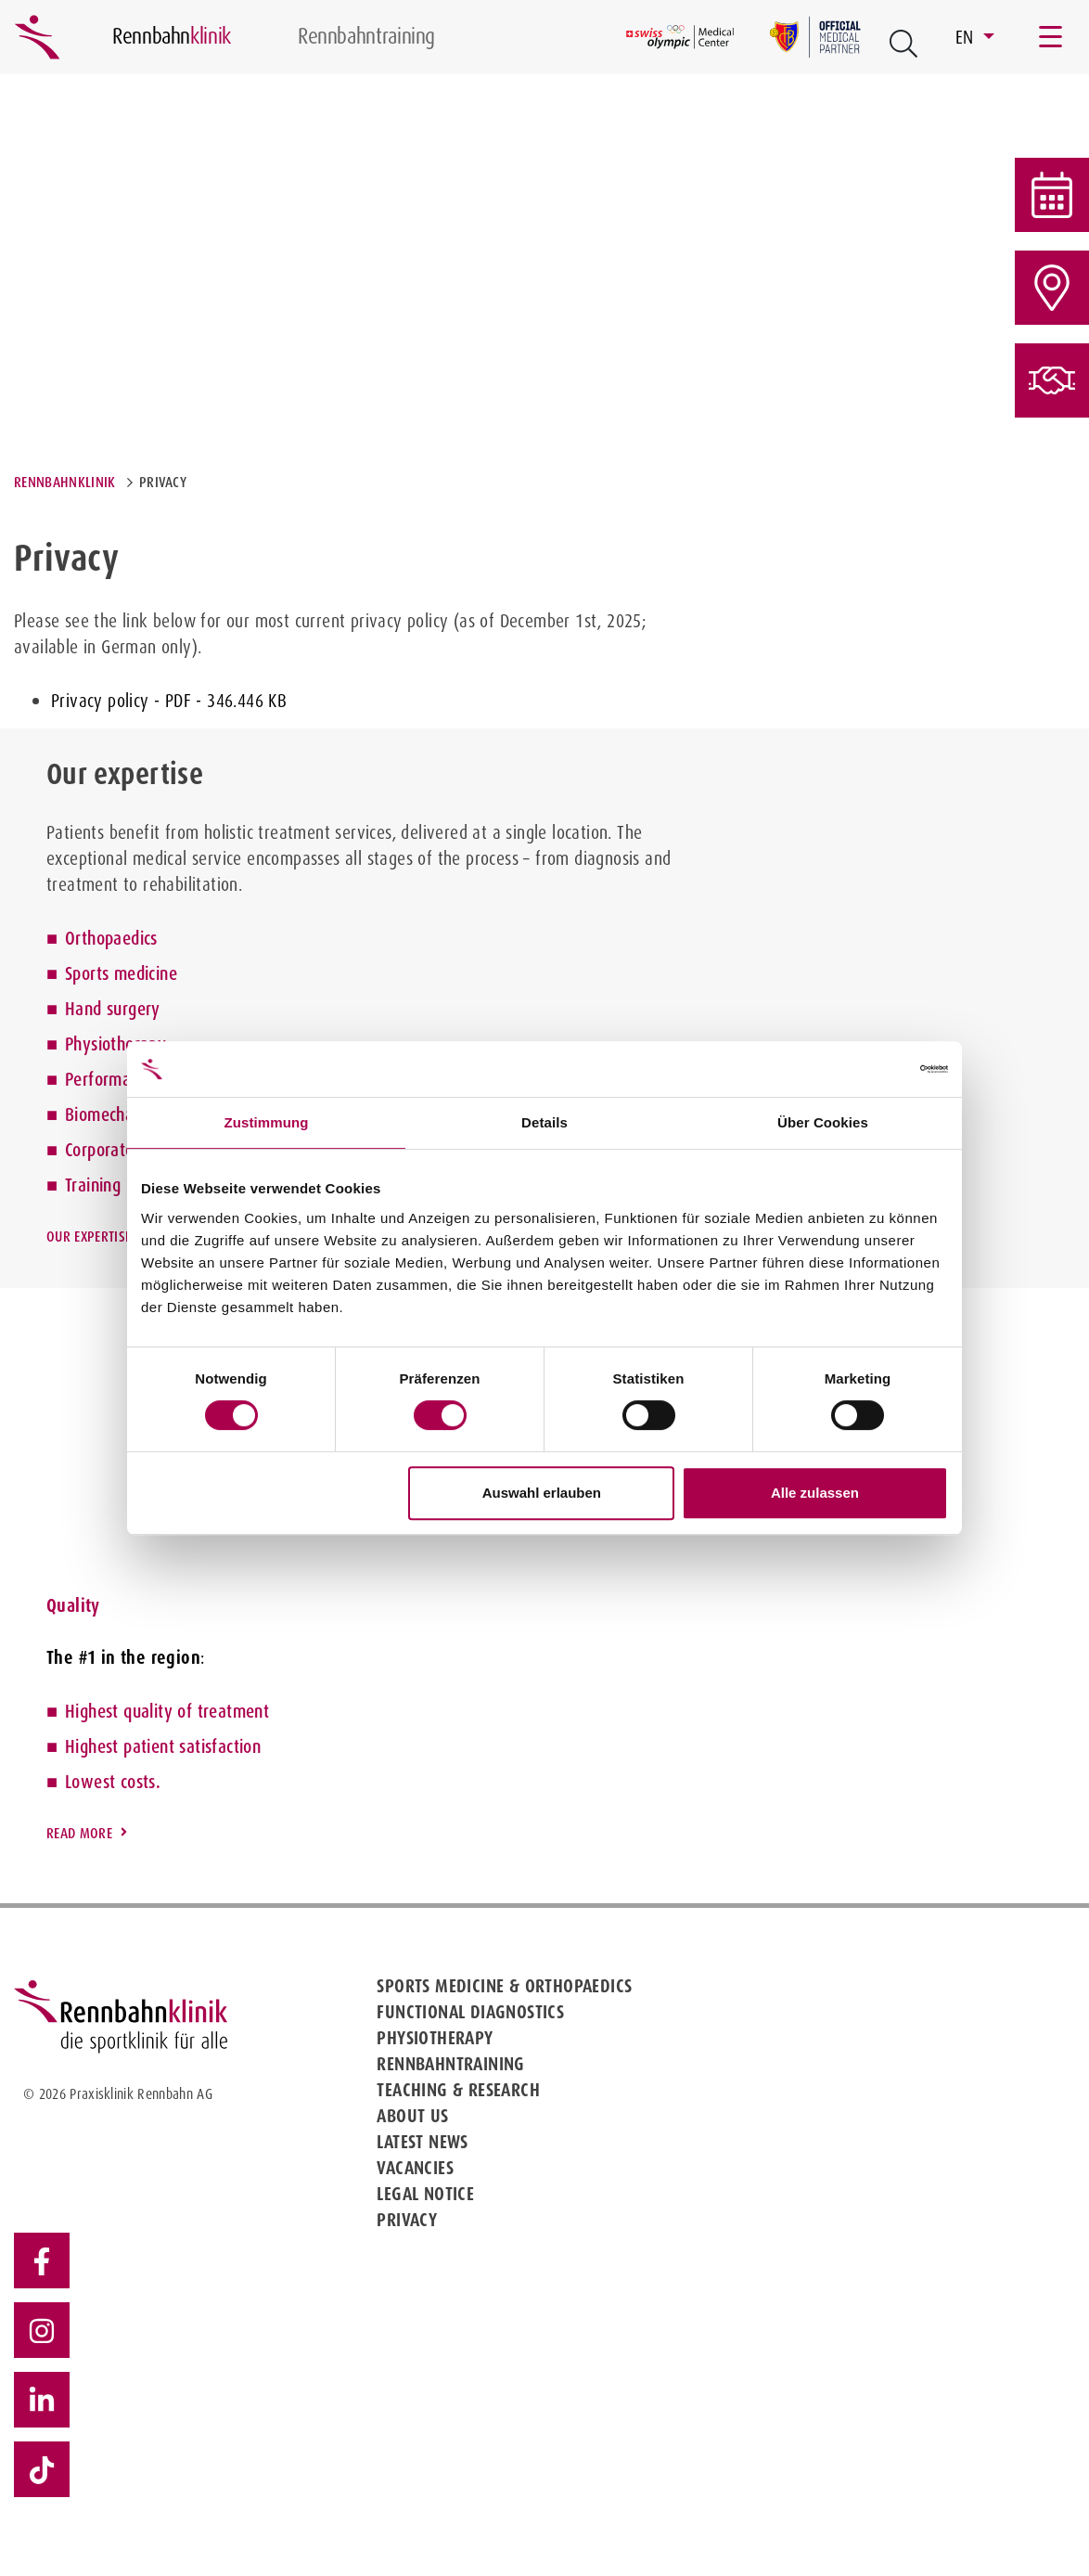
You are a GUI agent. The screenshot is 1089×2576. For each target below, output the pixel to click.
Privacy (407, 2220)
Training (93, 1185)
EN (967, 37)
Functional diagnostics (470, 2012)
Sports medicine (121, 973)
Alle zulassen (815, 1493)
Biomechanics (112, 1114)
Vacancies (415, 2168)
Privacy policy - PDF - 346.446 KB (169, 701)
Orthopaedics (111, 938)
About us (412, 2116)
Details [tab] (544, 1122)
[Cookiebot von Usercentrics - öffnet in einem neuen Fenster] (867, 1069)
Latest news (422, 2142)
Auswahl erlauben (541, 1493)
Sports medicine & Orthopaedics (504, 1986)
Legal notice (425, 2194)
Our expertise (88, 1236)
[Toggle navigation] (1052, 37)
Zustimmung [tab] (266, 1122)
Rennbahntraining (450, 2064)
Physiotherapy (115, 1044)
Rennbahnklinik (64, 482)
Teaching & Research (458, 2090)
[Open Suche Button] (903, 44)
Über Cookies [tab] (822, 1122)
